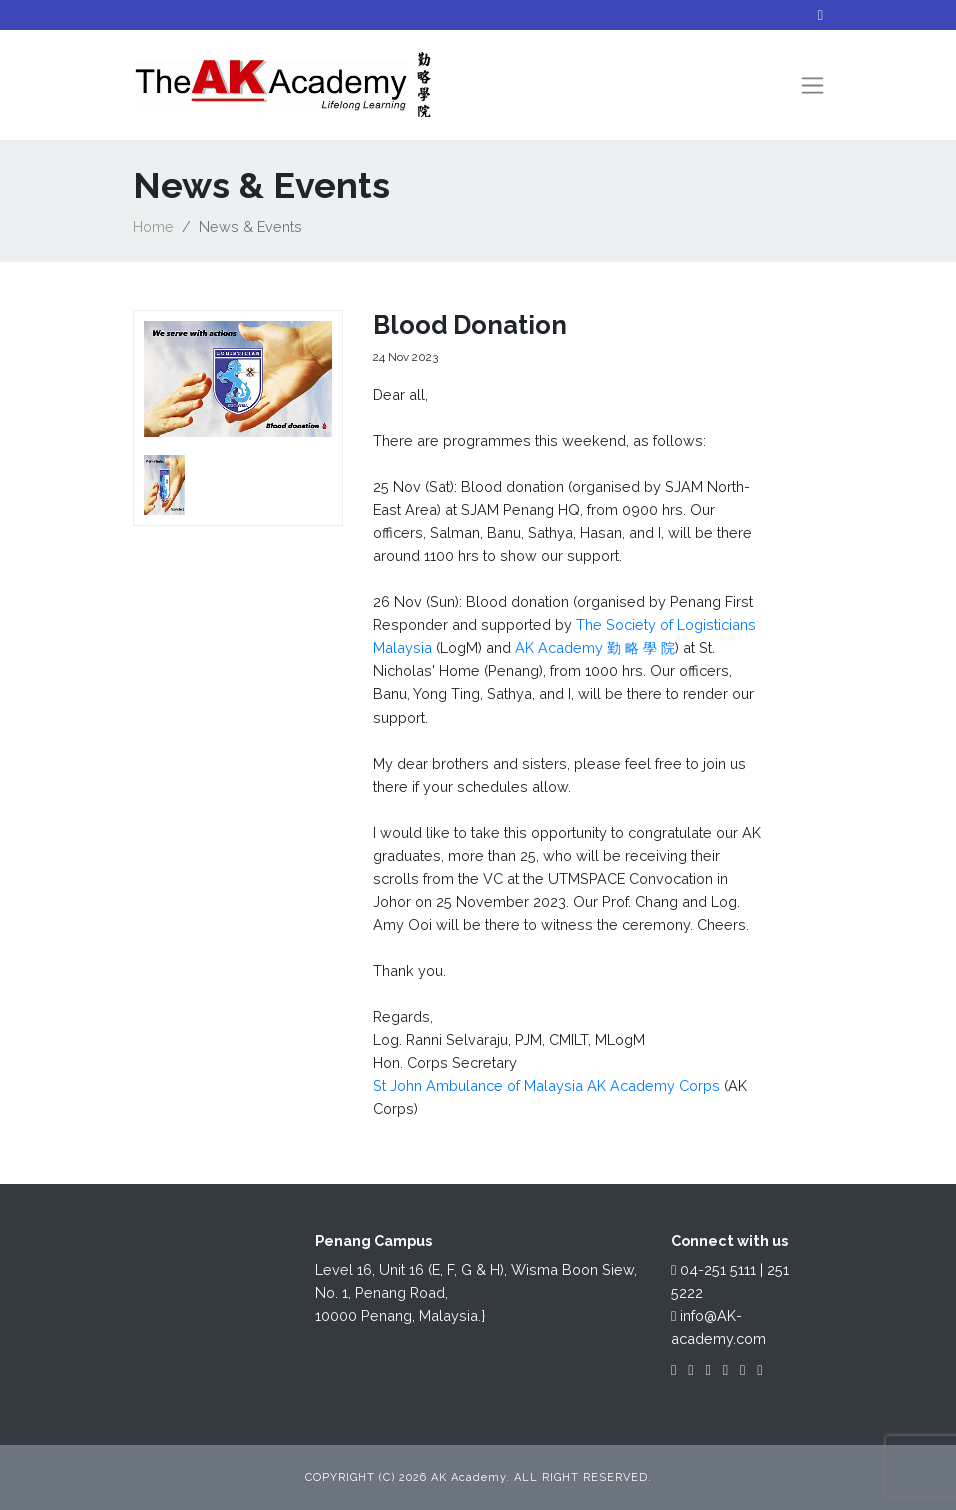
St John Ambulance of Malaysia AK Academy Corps (546, 1085)
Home (153, 226)
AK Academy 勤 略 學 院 (595, 647)
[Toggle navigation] (812, 85)
